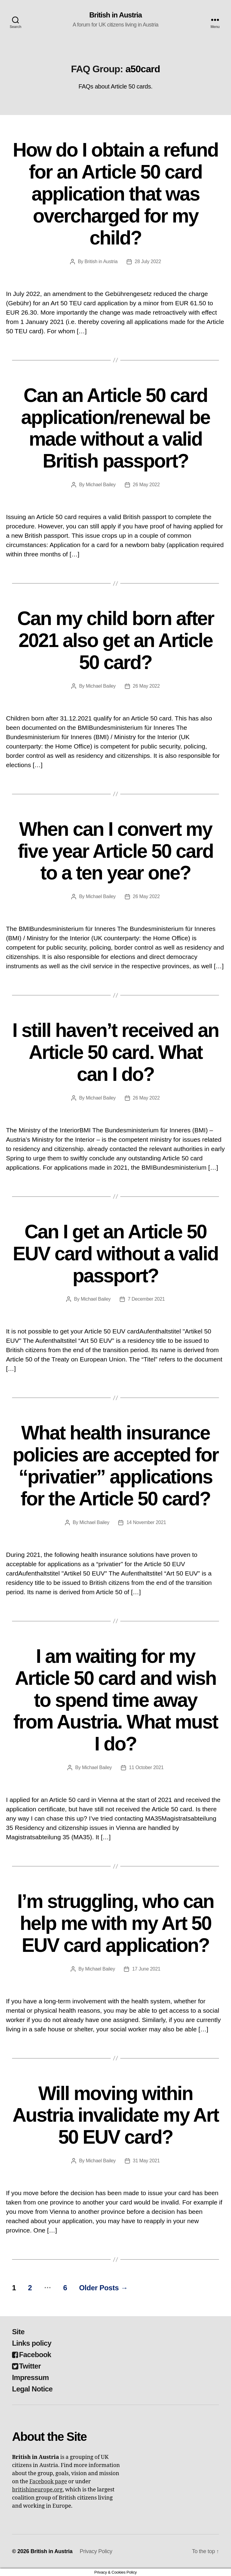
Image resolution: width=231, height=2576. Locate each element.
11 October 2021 (146, 1767)
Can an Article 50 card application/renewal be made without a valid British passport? (115, 428)
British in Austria (115, 15)
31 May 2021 (146, 2160)
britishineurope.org (37, 2489)
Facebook (31, 2354)
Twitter (26, 2366)
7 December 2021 (146, 1299)
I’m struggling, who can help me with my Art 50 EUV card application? (115, 1923)
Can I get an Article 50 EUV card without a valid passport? (115, 1253)
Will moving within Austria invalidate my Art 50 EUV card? (115, 2115)
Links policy (31, 2343)
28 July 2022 (148, 261)
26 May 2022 (146, 484)
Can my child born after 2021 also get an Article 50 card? (115, 640)
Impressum (30, 2377)
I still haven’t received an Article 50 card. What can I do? (115, 1052)
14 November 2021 (146, 1522)
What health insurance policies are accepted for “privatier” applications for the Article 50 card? (115, 1466)
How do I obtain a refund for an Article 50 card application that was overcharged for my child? (115, 194)
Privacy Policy (96, 2551)
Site (18, 2332)
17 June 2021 (146, 1968)
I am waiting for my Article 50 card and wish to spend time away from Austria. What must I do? (115, 1700)
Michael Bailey (101, 484)
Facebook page (48, 2481)
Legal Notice (32, 2389)
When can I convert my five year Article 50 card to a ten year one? (115, 851)
